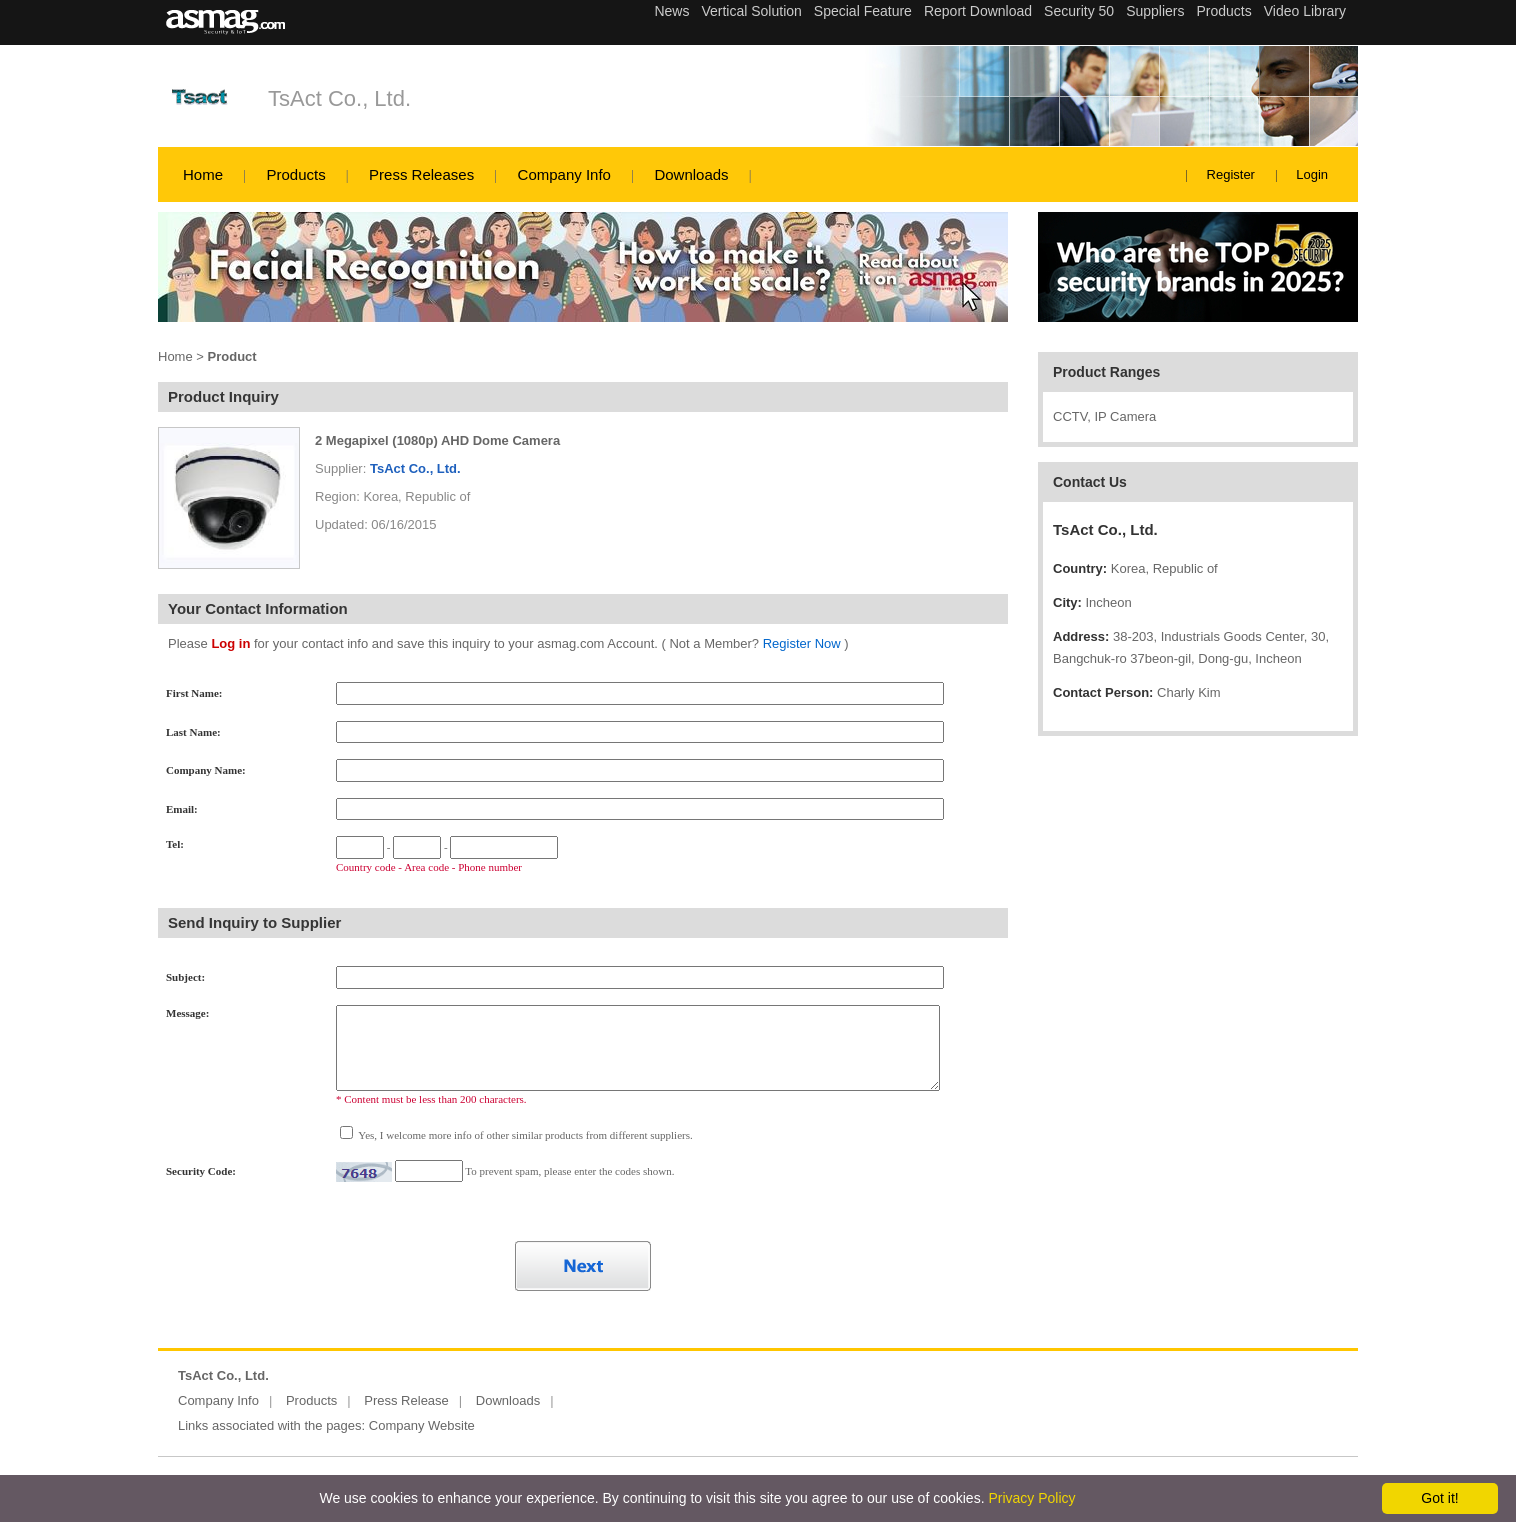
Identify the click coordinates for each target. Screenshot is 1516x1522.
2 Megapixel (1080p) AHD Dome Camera (437, 440)
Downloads (691, 174)
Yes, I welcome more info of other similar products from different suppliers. (524, 1135)
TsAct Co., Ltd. (339, 98)
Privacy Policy (1031, 1498)
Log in (230, 643)
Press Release (406, 1400)
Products (295, 174)
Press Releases (421, 174)
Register (1231, 174)
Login (1312, 174)
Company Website (422, 1425)
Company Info (564, 174)
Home (203, 174)
